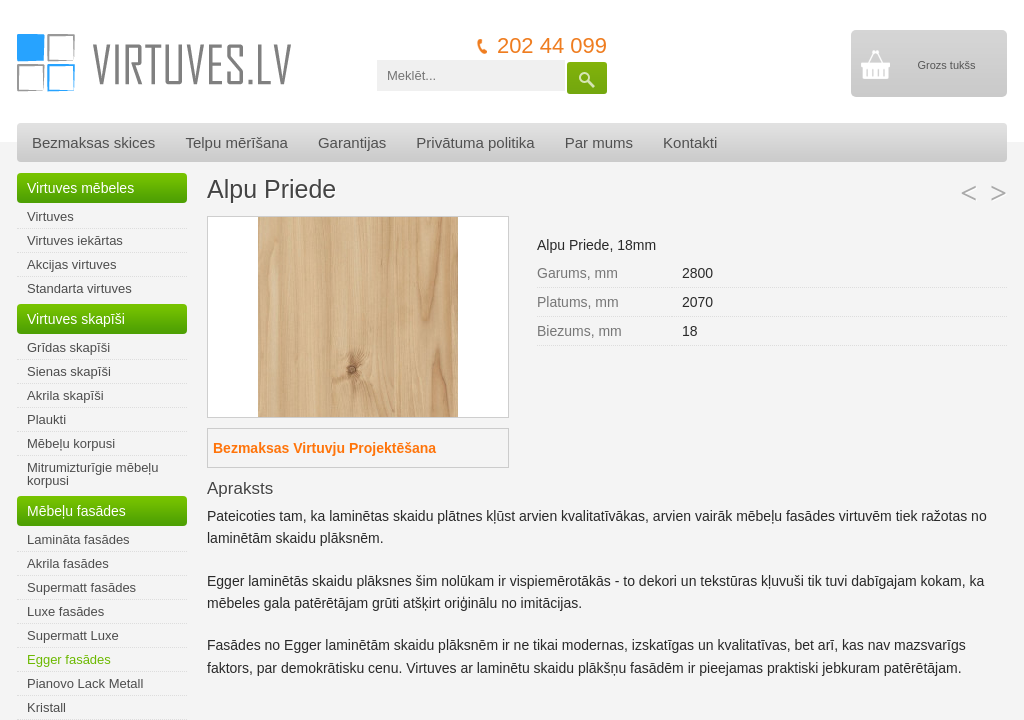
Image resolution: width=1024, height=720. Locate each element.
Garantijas (352, 142)
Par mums (599, 142)
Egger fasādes (69, 659)
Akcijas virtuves (72, 264)
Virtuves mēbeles (80, 188)
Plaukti (46, 419)
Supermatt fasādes (81, 587)
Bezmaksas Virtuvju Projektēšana (324, 448)
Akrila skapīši (65, 395)
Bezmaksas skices (93, 142)
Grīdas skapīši (68, 347)
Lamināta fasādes (78, 539)
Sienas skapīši (69, 371)
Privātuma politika (475, 142)
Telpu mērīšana (236, 142)
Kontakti (690, 142)
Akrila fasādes (68, 563)
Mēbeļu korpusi (71, 443)
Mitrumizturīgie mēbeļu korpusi (93, 474)
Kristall (46, 707)
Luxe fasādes (65, 611)
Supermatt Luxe (73, 635)
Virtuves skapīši (76, 319)
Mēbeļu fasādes (76, 511)
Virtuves (50, 216)
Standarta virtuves (79, 288)
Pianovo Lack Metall (85, 683)
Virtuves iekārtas (75, 240)
